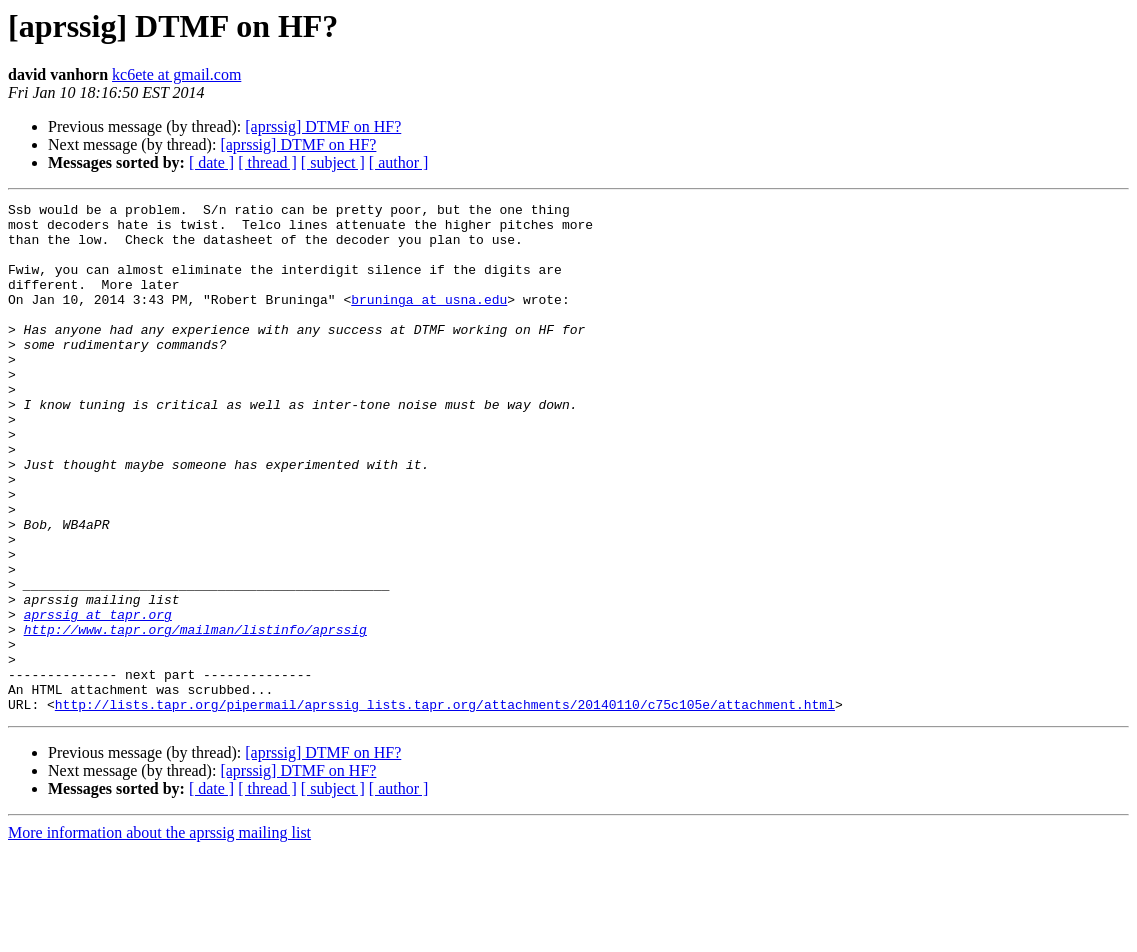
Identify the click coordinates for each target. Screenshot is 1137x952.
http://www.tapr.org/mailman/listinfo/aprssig (195, 716)
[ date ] (211, 162)
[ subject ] (333, 162)
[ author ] (399, 162)
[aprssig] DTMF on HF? (323, 126)
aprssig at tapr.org (98, 698)
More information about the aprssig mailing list (159, 934)
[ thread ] (267, 162)
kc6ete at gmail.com (176, 74)
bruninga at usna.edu (429, 320)
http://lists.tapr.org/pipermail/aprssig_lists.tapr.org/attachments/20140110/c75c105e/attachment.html (445, 806)
